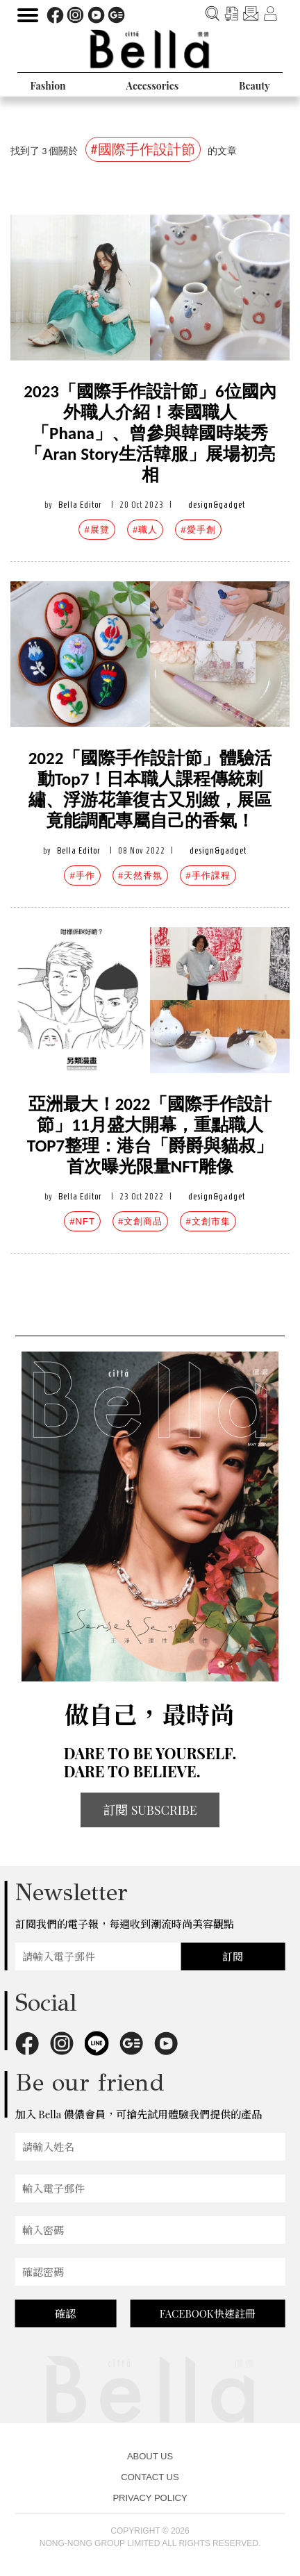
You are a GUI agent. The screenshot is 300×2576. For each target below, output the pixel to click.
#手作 (81, 875)
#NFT (82, 1221)
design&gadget (216, 504)
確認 (65, 2313)
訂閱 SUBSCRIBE (150, 1810)
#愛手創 (198, 529)
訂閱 (232, 1956)
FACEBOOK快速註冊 (208, 2313)
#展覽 (96, 529)
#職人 (145, 529)
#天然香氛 (140, 875)
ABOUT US (150, 2456)
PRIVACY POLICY (149, 2498)
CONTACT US (149, 2477)
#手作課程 (207, 875)
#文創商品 (140, 1221)
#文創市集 (207, 1221)
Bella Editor (80, 504)
